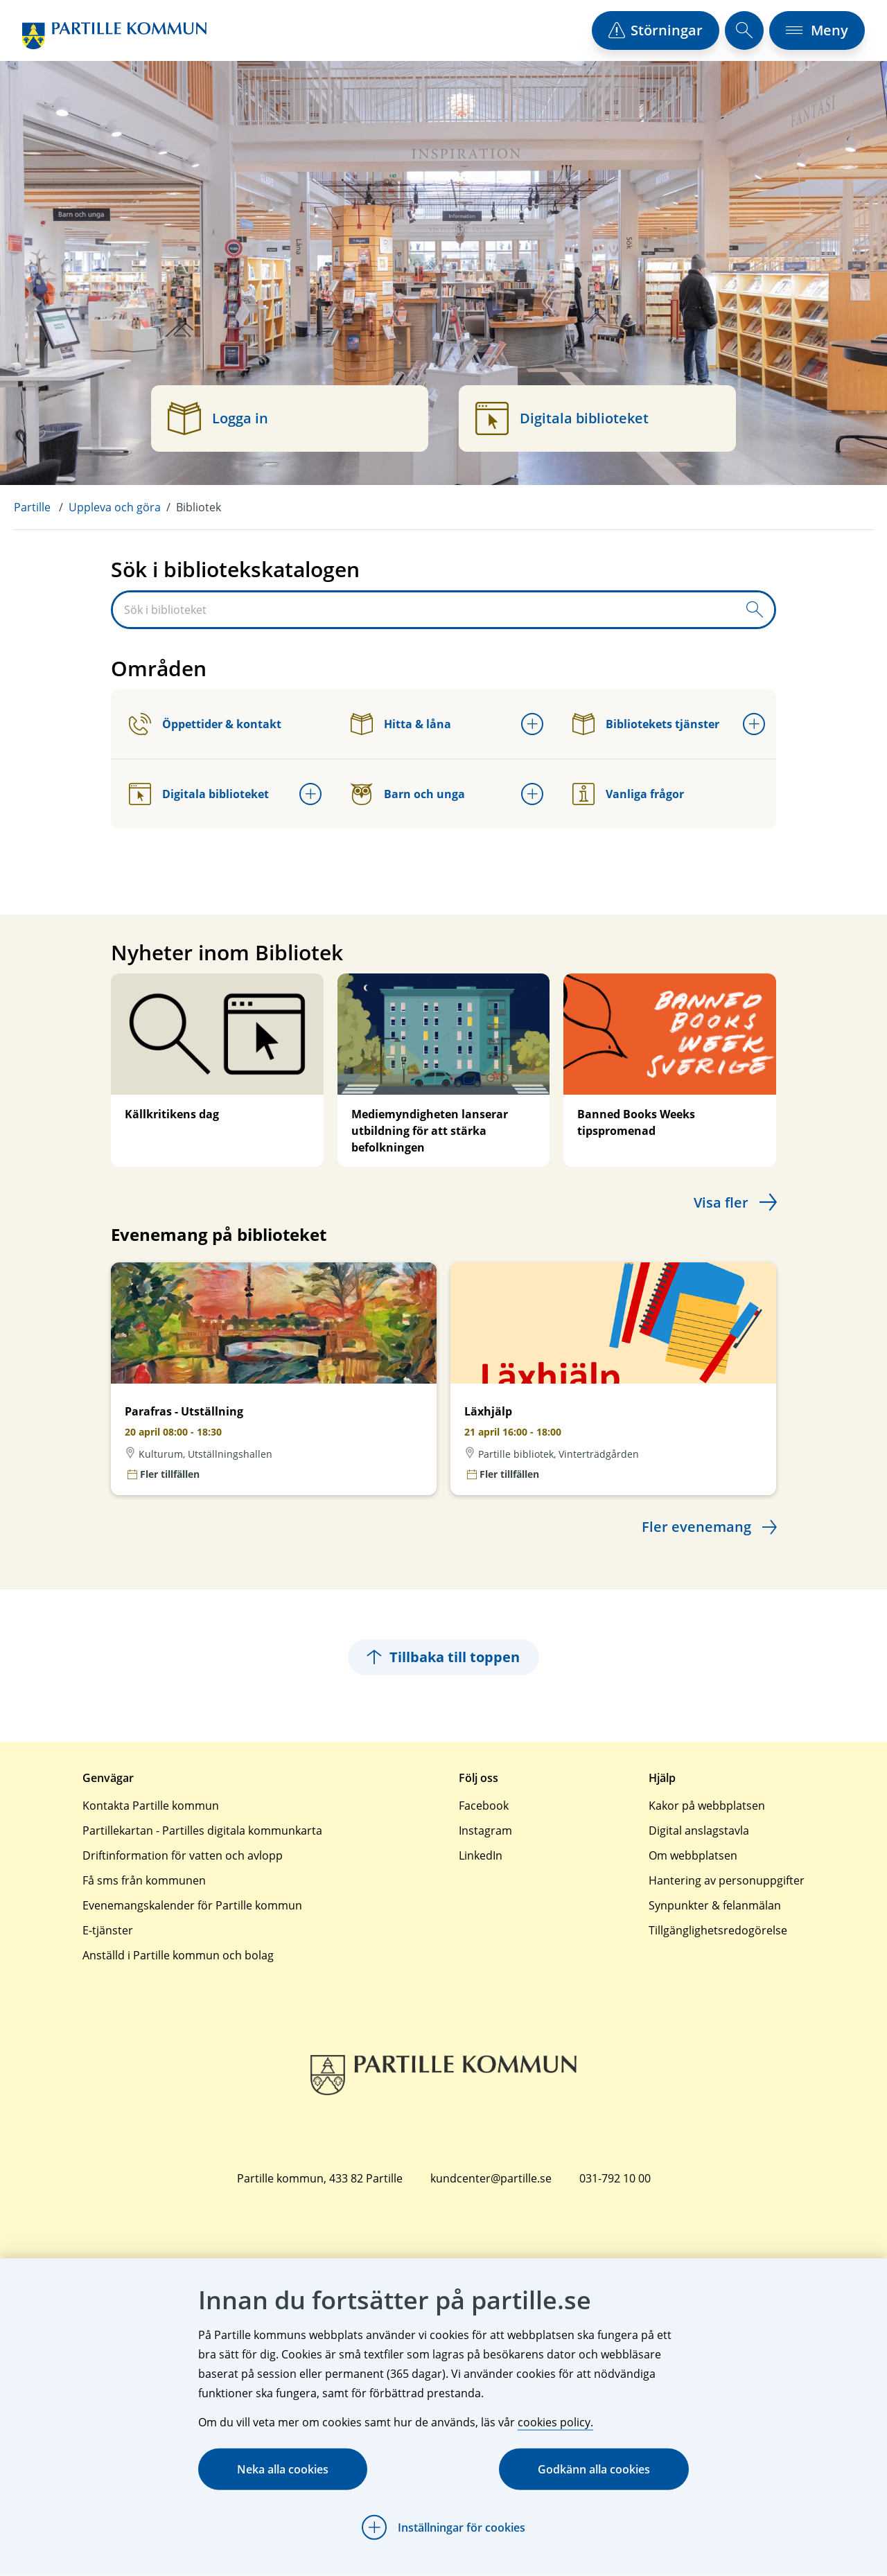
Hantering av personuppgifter (727, 1880)
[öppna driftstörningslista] (655, 30)
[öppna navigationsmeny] (817, 30)
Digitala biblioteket (199, 794)
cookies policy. (555, 2422)
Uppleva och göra (115, 507)
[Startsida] (114, 35)
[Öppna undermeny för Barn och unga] (532, 794)
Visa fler (721, 1202)
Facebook (484, 1805)
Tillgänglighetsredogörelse (718, 1930)
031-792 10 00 (615, 2178)
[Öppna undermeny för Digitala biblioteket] (310, 794)
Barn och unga (408, 794)
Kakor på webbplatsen (707, 1805)
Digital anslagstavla (699, 1830)
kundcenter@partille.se (491, 2178)
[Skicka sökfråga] (754, 609)
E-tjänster (107, 1930)
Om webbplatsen (693, 1855)
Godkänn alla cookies (594, 2469)
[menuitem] (41, 507)
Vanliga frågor (628, 794)
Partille (32, 507)
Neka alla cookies (282, 2469)
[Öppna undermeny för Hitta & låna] (532, 724)
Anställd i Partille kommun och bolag (178, 1955)
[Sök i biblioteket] (424, 609)
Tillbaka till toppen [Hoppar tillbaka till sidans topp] (443, 1657)
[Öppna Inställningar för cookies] (443, 2527)
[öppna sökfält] (744, 30)
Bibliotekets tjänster (645, 724)
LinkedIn (480, 1855)
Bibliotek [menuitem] (198, 507)
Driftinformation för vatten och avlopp (182, 1855)
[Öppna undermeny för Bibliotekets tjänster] (754, 724)
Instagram (485, 1830)
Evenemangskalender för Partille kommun (192, 1905)
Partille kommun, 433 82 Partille (320, 2178)
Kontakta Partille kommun (150, 1805)
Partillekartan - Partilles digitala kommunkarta (202, 1830)
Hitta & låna (401, 724)
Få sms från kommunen (144, 1880)
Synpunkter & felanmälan (715, 1905)
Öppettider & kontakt (205, 724)
